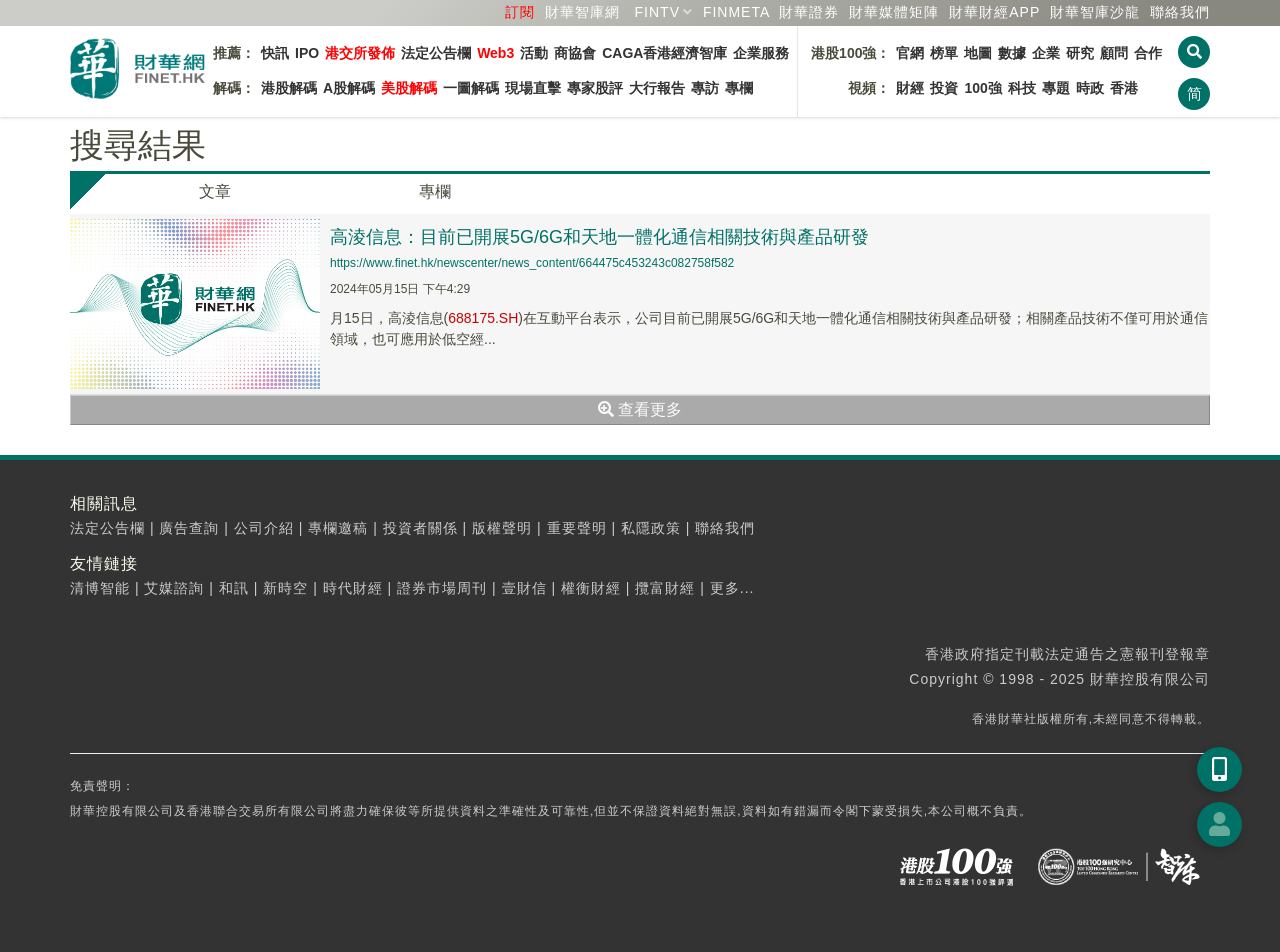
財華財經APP (994, 12)
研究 (1080, 53)
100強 (982, 88)
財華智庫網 (582, 12)
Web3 (495, 53)
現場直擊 (533, 88)
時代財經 (353, 588)
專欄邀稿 (338, 528)
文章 (215, 191)
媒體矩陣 (894, 12)
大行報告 (657, 88)
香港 (1124, 88)
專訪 (705, 88)
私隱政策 (651, 528)
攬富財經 (665, 588)
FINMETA (736, 12)
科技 (1022, 88)
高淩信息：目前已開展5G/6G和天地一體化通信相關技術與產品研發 (599, 237)
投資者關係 (420, 528)
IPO (307, 53)
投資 (944, 88)
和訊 (234, 588)
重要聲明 (577, 528)
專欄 (739, 88)
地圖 (978, 53)
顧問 (1114, 53)
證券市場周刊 (442, 588)
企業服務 (761, 53)
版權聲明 (502, 528)
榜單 (944, 53)
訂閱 (520, 12)
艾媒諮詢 (174, 588)
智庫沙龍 (1095, 12)
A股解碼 (349, 88)
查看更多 (640, 409)
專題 (1056, 88)
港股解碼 (289, 88)
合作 (1148, 53)
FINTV (657, 12)
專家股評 (595, 88)
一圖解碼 (471, 88)
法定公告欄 (436, 53)
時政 (1090, 88)
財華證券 (809, 12)
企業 (1046, 53)
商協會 (575, 53)
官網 (910, 53)
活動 (534, 53)
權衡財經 (591, 588)
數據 (1012, 53)
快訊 (275, 53)
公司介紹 (264, 528)
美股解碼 (409, 88)
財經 (910, 88)
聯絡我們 (1180, 12)
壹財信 (524, 588)
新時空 (285, 588)
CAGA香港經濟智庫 (664, 53)
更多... (732, 588)
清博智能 (100, 588)
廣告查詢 (189, 528)
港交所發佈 (360, 53)
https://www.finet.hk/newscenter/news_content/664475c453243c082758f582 (532, 263)
